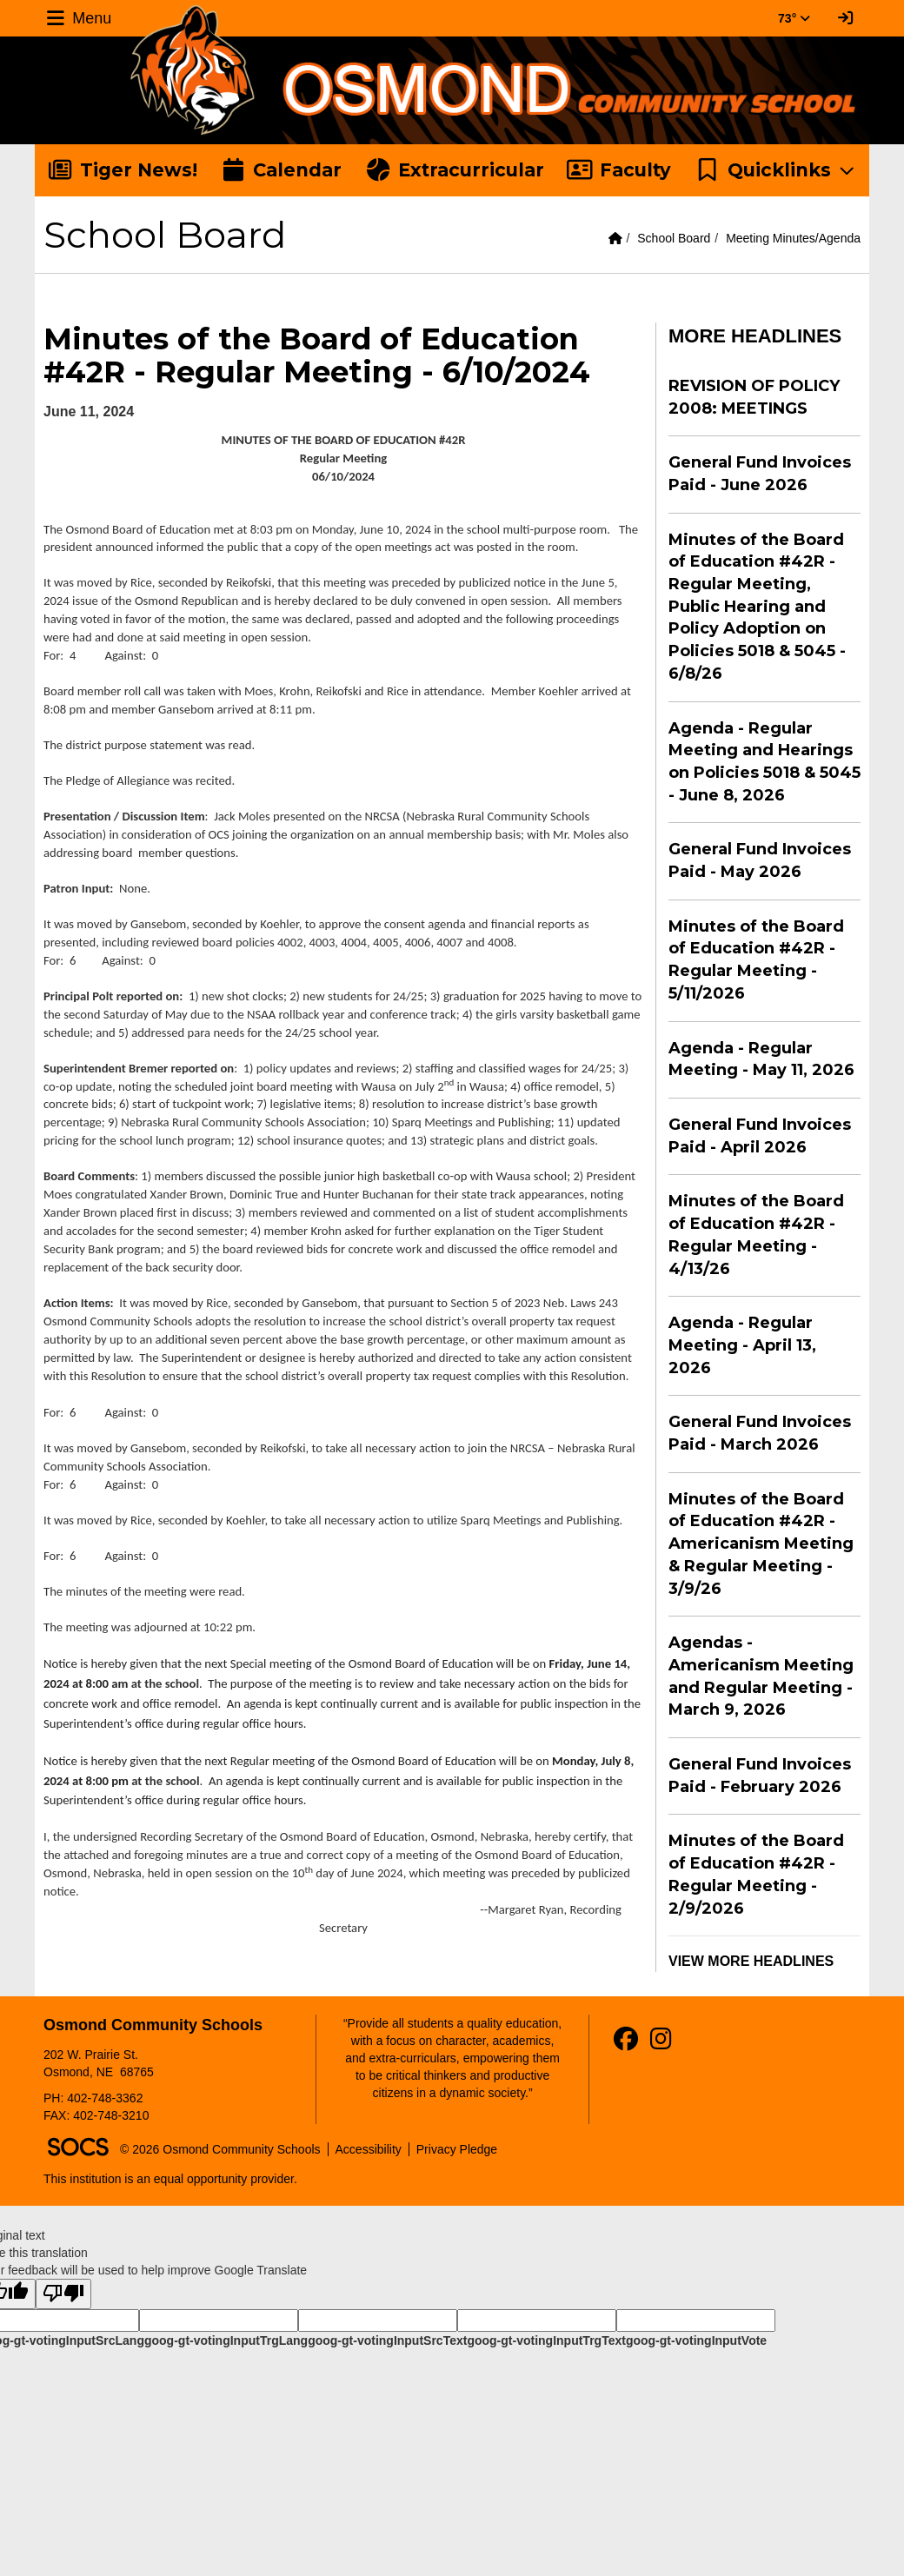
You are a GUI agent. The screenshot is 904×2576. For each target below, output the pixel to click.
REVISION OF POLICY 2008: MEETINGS (754, 397)
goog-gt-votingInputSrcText (387, 2340)
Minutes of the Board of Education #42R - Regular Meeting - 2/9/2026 (756, 1874)
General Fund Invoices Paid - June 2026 (759, 474)
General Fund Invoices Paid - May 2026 (759, 860)
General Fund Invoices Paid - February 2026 (759, 1775)
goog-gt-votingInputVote (696, 2340)
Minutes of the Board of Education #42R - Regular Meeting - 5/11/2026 (756, 960)
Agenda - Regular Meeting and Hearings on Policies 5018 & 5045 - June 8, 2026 (764, 762)
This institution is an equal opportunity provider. (170, 2179)
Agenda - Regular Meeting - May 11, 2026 (761, 1059)
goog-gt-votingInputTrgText (546, 2340)
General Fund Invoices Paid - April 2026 (759, 1136)
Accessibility (369, 2149)
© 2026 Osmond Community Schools (220, 2149)
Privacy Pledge (456, 2149)
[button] (775, 170)
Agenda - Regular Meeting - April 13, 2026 (742, 1345)
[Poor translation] (63, 2294)
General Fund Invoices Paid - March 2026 (759, 1433)
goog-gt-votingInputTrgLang (226, 2340)
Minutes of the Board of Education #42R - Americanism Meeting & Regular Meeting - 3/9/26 (761, 1544)
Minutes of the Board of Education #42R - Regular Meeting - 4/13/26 (756, 1235)
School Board (673, 238)
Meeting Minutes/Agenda (793, 238)
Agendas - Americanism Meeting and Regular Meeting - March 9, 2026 (761, 1676)
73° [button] (794, 18)
